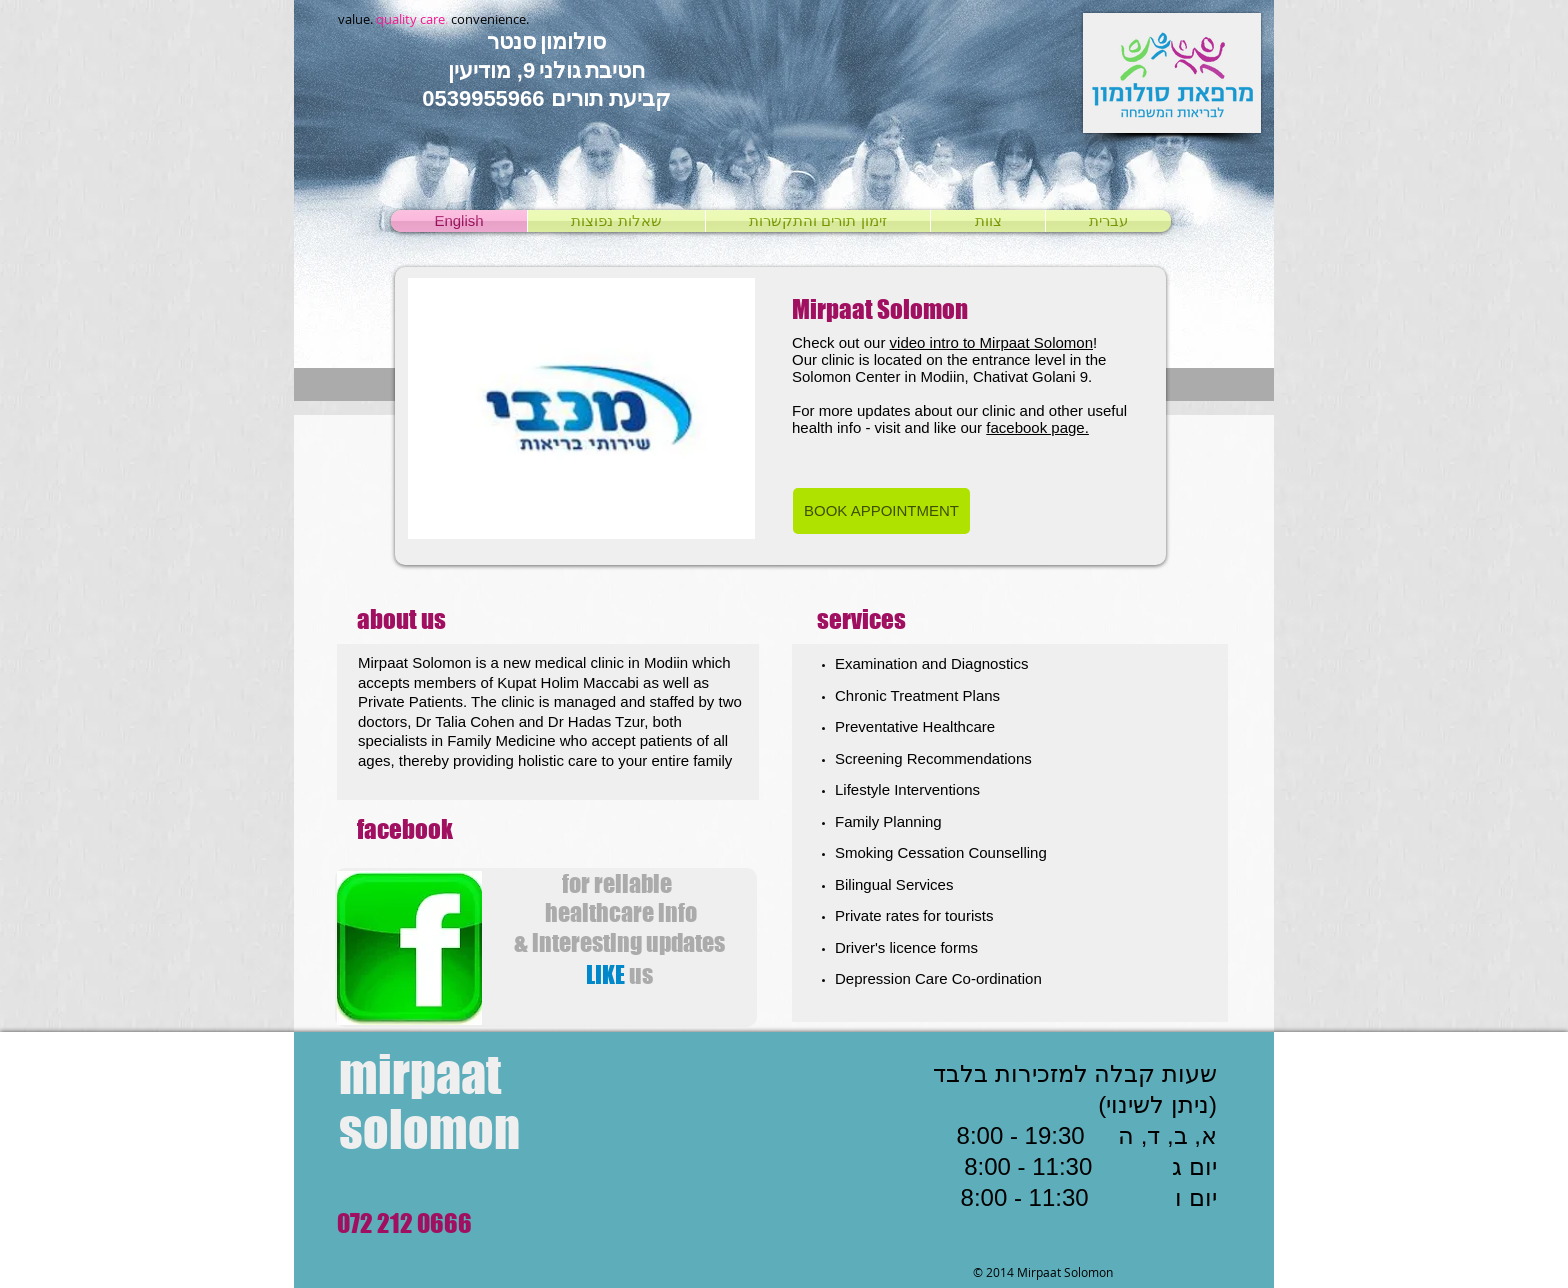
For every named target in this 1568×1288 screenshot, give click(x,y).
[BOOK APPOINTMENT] (881, 511)
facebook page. (1037, 427)
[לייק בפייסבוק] (630, 1016)
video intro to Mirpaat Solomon (991, 342)
